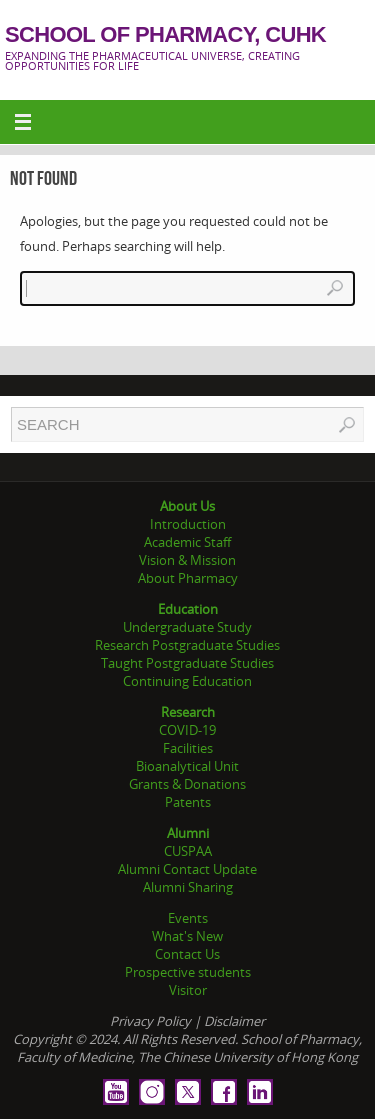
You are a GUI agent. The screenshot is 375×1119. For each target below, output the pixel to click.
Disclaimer (234, 1021)
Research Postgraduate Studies (187, 645)
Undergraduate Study (187, 627)
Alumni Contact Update (187, 869)
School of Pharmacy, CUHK (165, 35)
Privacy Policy (150, 1021)
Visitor (188, 990)
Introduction (188, 524)
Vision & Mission (187, 560)
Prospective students (188, 972)
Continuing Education (187, 681)
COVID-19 (187, 730)
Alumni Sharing (188, 887)
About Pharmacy (188, 578)
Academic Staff (187, 542)
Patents (188, 802)
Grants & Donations (187, 784)
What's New (187, 936)
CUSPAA (188, 851)
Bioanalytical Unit (187, 766)
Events (188, 918)
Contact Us (187, 954)
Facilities (188, 748)
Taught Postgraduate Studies (187, 663)
